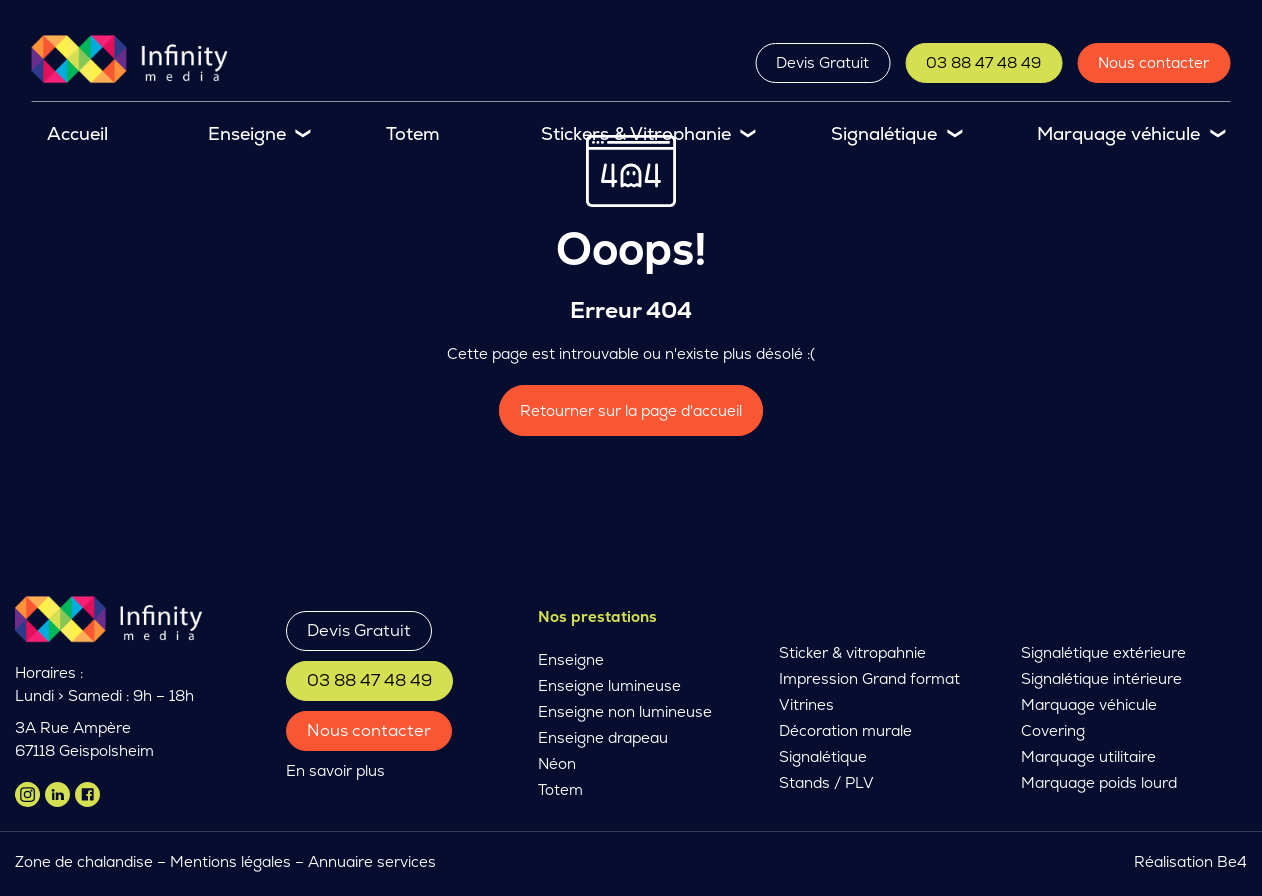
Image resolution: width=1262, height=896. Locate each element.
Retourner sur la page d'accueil (631, 410)
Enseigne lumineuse (609, 685)
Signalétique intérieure (1101, 678)
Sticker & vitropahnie (852, 652)
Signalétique (884, 133)
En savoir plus (335, 770)
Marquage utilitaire (1088, 756)
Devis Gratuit (822, 62)
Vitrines (806, 704)
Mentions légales (230, 861)
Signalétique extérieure (1103, 652)
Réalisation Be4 (1190, 861)
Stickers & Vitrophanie (636, 133)
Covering (1053, 730)
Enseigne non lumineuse (625, 711)
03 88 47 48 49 (983, 62)
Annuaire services (374, 861)
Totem (413, 133)
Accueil (77, 133)
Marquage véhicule (1118, 133)
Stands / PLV (826, 782)
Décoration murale (845, 730)
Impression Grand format (869, 678)
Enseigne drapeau (603, 737)
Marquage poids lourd (1099, 782)
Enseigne (247, 133)
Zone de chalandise (84, 861)
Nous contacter (1153, 62)
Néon (557, 763)
